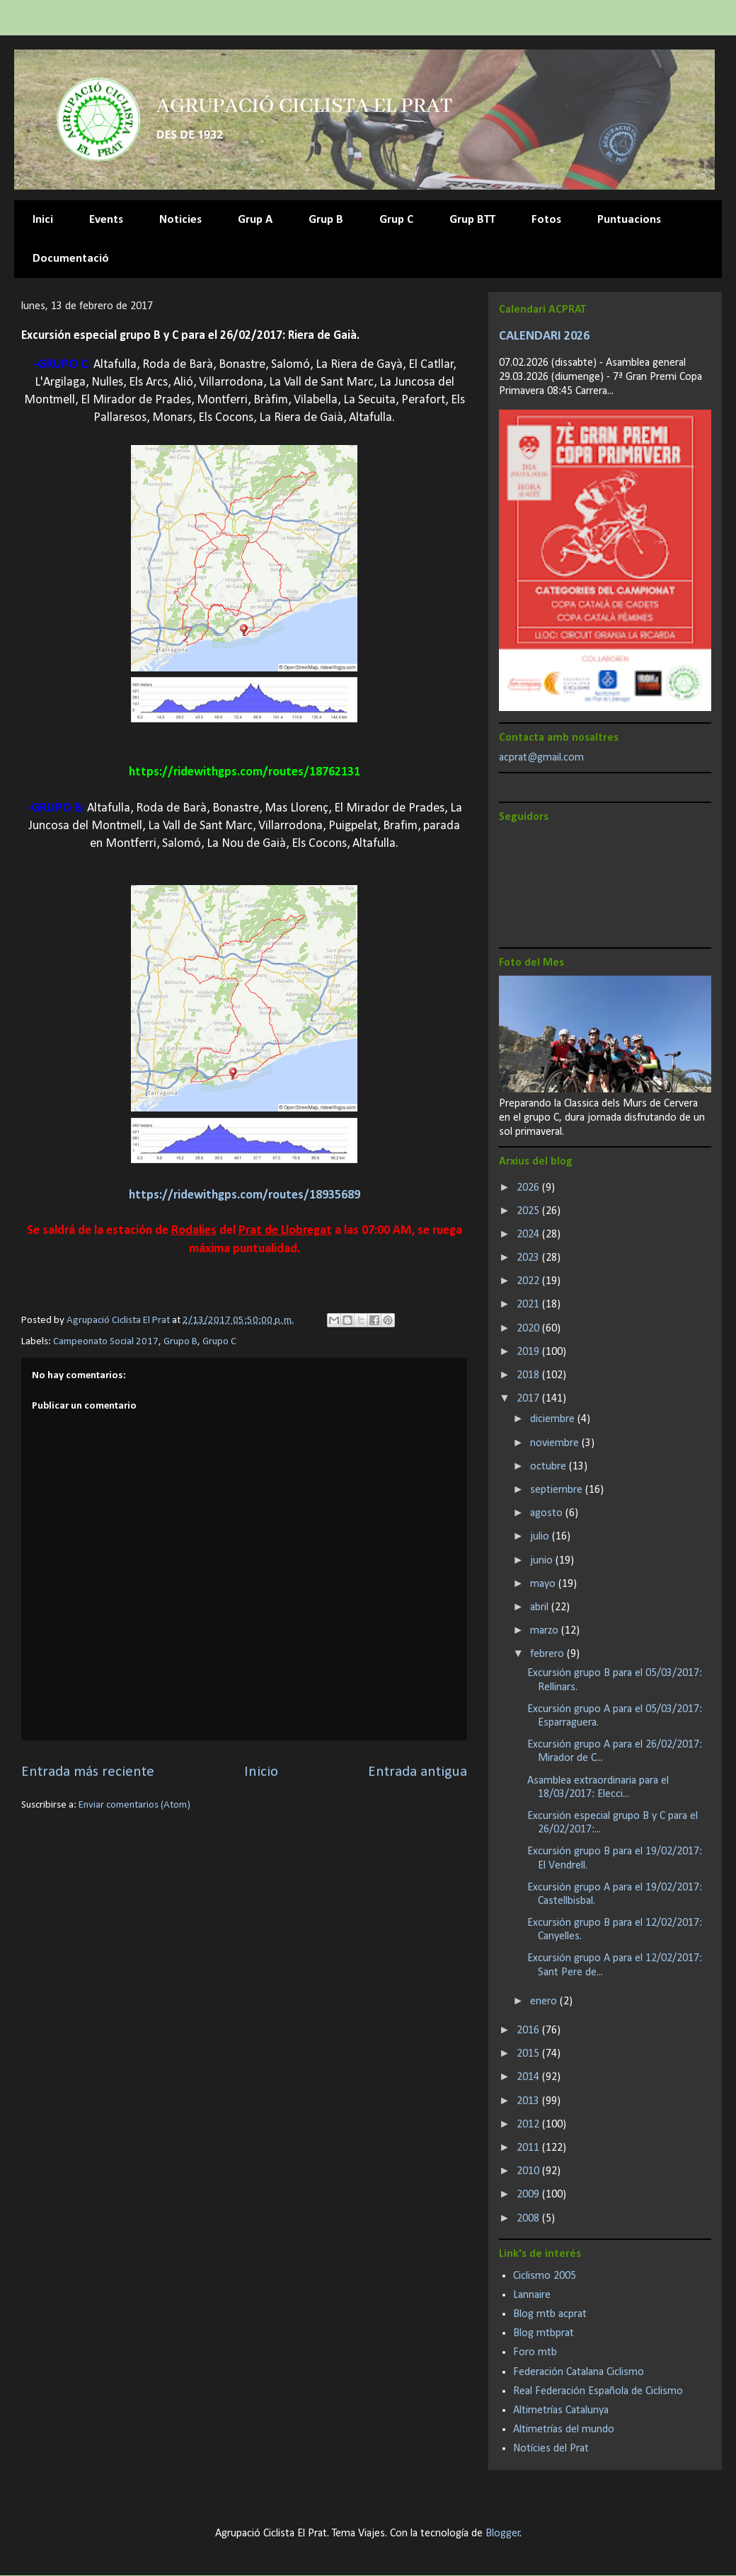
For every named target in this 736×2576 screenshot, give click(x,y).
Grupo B (180, 1341)
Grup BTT (472, 220)
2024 (529, 1234)
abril (540, 1607)
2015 (529, 2054)
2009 (529, 2194)
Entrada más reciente (87, 1771)
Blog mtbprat (543, 2333)
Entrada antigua (417, 1771)
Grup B (326, 220)
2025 (529, 1211)
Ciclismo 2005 (544, 2276)
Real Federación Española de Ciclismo (598, 2391)
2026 (529, 1188)
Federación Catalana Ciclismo (578, 2372)
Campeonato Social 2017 (106, 1341)
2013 (529, 2101)
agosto (547, 1513)
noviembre (556, 1443)
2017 (529, 1398)
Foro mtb (535, 2352)
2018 (529, 1375)
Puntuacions (629, 220)
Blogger (502, 2533)
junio (543, 1560)
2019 (529, 1352)
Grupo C (219, 1341)
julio (541, 1536)
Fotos (546, 220)
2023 (529, 1258)
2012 (529, 2124)
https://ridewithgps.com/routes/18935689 (244, 1195)
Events (106, 220)
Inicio (261, 1771)
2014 (529, 2077)
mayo (544, 1584)
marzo (545, 1630)
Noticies (180, 220)
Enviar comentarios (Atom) (134, 1805)
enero (545, 2001)
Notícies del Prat (551, 2448)
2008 (529, 2218)
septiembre (557, 1490)
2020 (529, 1328)
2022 (529, 1281)
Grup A (255, 220)
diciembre (553, 1419)
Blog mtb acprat (550, 2314)
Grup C (396, 220)
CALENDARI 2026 (544, 336)
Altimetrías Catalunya (561, 2410)
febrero (548, 1654)
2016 (529, 2030)
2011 (529, 2148)
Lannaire (532, 2295)
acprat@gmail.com (541, 757)
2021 (529, 1304)
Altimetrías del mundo (563, 2429)
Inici (43, 220)
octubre (549, 1466)
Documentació (71, 259)
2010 (529, 2171)
